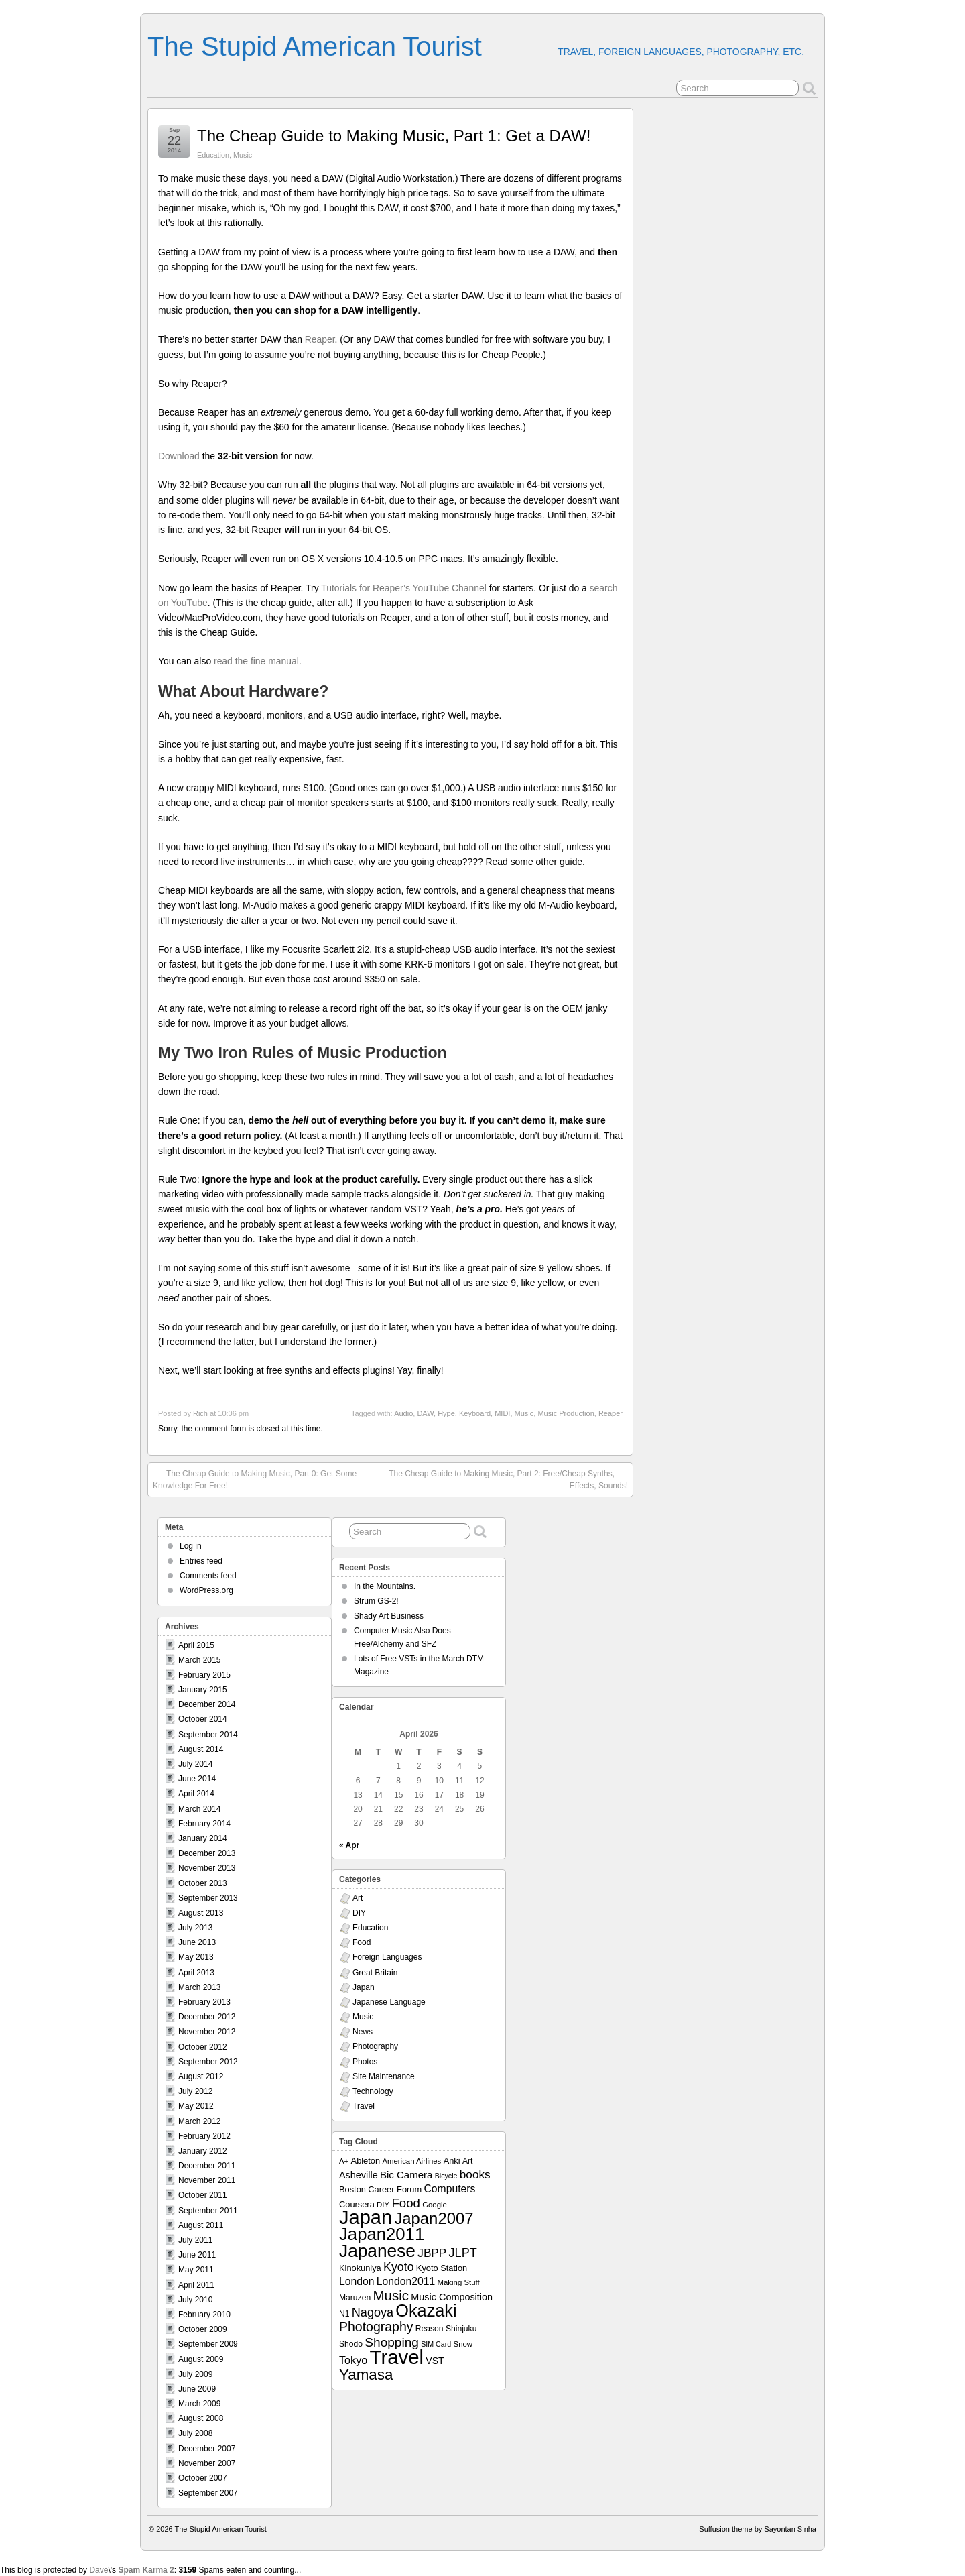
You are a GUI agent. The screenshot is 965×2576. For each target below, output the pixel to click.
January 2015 (202, 1689)
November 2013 (206, 1868)
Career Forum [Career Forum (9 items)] (395, 2189)
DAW (425, 1413)
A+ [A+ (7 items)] (343, 2161)
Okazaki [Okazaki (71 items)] (425, 2310)
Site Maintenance (383, 2076)
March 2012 (199, 2121)
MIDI (502, 1413)
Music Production (565, 1413)
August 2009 (200, 2359)
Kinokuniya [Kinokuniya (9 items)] (360, 2268)
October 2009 (202, 2329)
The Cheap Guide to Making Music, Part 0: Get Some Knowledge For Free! (255, 1479)
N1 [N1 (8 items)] (344, 2314)
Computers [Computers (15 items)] (449, 2188)
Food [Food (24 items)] (405, 2203)
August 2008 (200, 2418)
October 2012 (202, 2047)
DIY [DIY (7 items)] (383, 2205)
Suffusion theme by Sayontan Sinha (757, 2529)
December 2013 (206, 1853)
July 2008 (195, 2433)
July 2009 (195, 2374)
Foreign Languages (387, 1957)
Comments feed (208, 1575)
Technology (372, 2091)
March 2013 (199, 1987)
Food (361, 1942)
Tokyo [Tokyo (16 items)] (353, 2360)
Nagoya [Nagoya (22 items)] (372, 2312)
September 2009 (208, 2344)
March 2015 (199, 1660)
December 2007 (206, 2448)
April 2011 (196, 2285)
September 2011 (208, 2210)
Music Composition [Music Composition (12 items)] (452, 2297)
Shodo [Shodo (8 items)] (351, 2344)
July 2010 (195, 2299)
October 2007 (202, 2478)
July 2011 (195, 2240)
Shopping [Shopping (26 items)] (392, 2342)
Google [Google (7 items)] (434, 2205)
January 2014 (202, 1838)
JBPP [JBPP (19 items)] (431, 2253)
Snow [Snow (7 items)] (463, 2344)
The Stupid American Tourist (314, 46)
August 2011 (200, 2225)
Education (213, 155)
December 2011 (206, 2165)
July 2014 (195, 1764)
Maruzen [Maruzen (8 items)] (355, 2297)
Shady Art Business (389, 1616)
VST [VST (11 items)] (435, 2360)
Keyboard (475, 1413)
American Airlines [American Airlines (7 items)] (411, 2161)
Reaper (320, 339)
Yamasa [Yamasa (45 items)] (366, 2374)
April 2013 (196, 1972)
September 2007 (208, 2493)
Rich (200, 1413)
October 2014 (202, 1719)
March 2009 (199, 2403)
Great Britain (374, 1972)
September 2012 (208, 2061)
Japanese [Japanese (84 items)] (377, 2251)
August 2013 (200, 1913)
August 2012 (200, 2076)
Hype (446, 1413)
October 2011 (202, 2195)
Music (242, 155)
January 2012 (202, 2151)
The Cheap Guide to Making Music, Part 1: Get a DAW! (393, 136)
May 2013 (196, 1957)
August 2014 (200, 1749)
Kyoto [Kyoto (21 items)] (398, 2267)
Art (357, 1898)
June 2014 (197, 1778)
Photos (364, 2061)
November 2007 (206, 2463)
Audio (403, 1413)
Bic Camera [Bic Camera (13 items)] (406, 2174)
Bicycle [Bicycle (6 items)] (446, 2176)
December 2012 (206, 2017)
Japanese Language (389, 2002)
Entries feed (201, 1561)
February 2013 (204, 2002)
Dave (98, 2570)
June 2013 (197, 1942)
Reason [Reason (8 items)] (429, 2328)
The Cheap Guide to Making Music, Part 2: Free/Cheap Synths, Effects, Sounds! (508, 1479)
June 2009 (197, 2389)
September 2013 (208, 1898)
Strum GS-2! (376, 1601)
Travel (363, 2106)
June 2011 (197, 2255)
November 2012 (206, 2031)
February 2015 (204, 1675)
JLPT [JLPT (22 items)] (463, 2253)
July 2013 (195, 1927)
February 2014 (204, 1823)
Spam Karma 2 (146, 2570)
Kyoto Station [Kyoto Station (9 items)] (441, 2268)
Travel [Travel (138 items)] (397, 2357)
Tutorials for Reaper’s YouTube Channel (404, 588)
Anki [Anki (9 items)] (452, 2161)
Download (179, 456)
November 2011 (206, 2180)
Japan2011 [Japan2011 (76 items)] (381, 2234)
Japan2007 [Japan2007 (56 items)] (433, 2218)
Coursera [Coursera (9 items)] (357, 2204)
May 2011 (196, 2269)
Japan (363, 1987)
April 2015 (196, 1645)
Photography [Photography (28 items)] (376, 2326)
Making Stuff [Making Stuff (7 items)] (459, 2282)
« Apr (349, 1845)
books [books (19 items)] (475, 2174)
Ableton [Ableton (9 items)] (366, 2161)
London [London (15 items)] (356, 2281)
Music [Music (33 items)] (391, 2295)
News (362, 2031)
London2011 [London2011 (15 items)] (406, 2281)
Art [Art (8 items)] (467, 2161)
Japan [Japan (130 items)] (365, 2217)
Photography (375, 2046)
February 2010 (204, 2314)
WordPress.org (206, 1590)
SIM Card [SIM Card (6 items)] (436, 2344)
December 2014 (206, 1704)
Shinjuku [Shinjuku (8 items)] (461, 2328)
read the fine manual (256, 661)
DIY (359, 1913)
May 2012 (196, 2106)
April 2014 (196, 1793)
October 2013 (202, 1883)
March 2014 (199, 1809)
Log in (191, 1546)
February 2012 (204, 2136)
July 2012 (195, 2091)
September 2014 (208, 1734)
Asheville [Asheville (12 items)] (358, 2175)
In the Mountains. (384, 1586)
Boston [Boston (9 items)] (352, 2189)
